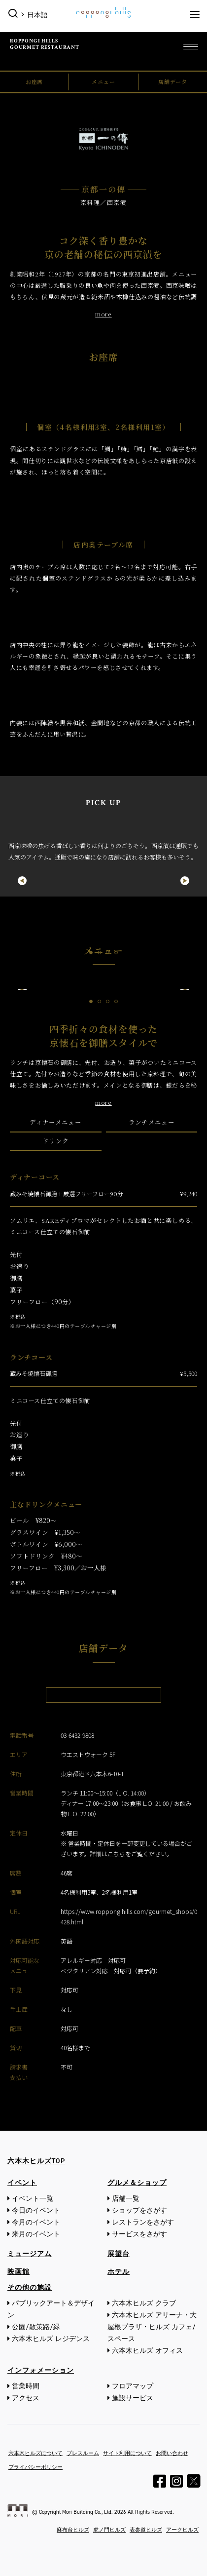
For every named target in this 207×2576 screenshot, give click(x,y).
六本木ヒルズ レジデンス (51, 2338)
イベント (22, 2182)
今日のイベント (36, 2210)
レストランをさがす (143, 2222)
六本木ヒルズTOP (36, 2161)
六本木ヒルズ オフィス (147, 2350)
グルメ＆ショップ (137, 2182)
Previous (17, 880)
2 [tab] (99, 952)
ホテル (118, 2271)
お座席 (34, 81)
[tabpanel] (103, 841)
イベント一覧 (32, 2198)
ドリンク (55, 1140)
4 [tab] (116, 952)
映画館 (18, 2271)
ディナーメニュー (55, 1122)
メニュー (103, 81)
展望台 (118, 2254)
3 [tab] (107, 952)
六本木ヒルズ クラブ (144, 2303)
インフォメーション (40, 2370)
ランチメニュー (151, 1122)
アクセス (25, 2398)
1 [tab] (91, 952)
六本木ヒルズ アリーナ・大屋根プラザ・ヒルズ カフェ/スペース (152, 2326)
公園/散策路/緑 (36, 2327)
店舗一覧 (125, 2198)
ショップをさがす (139, 2210)
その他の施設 (29, 2287)
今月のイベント (36, 2222)
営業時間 (25, 2386)
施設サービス (132, 2398)
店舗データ (172, 81)
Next (189, 880)
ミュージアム (29, 2254)
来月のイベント (36, 2234)
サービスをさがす (139, 2234)
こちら (116, 1853)
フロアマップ (132, 2386)
